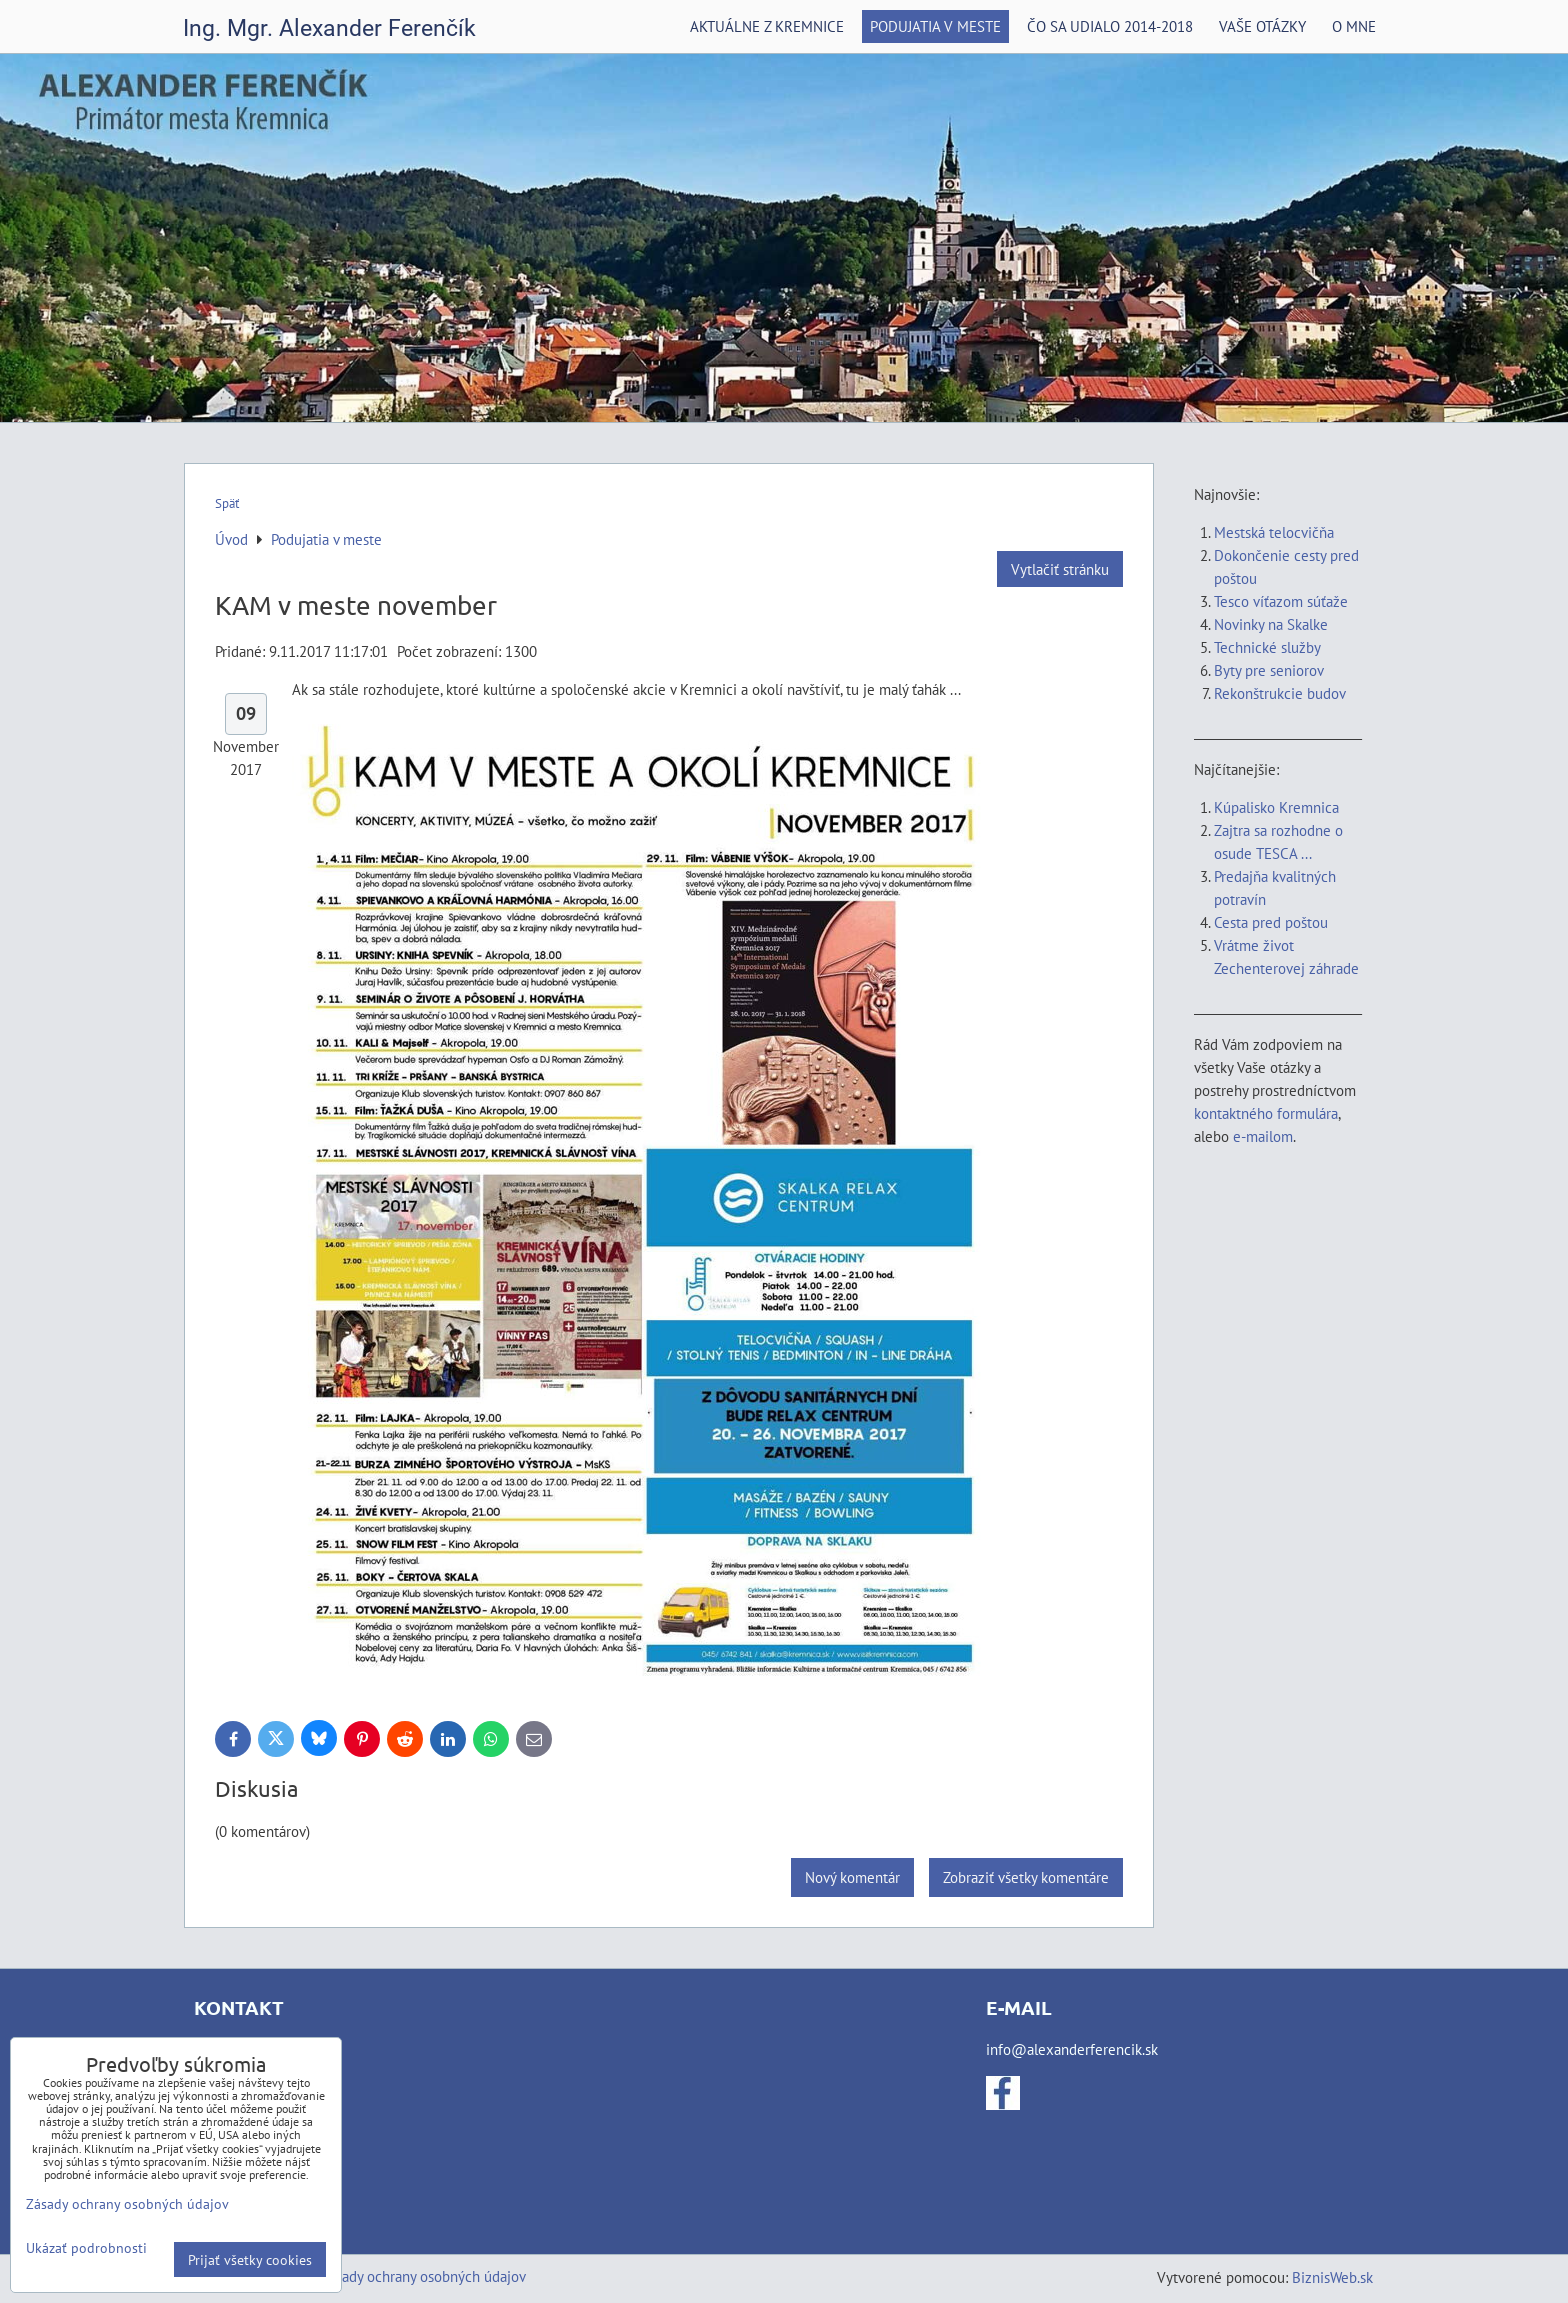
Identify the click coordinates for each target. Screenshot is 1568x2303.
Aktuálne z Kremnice (767, 26)
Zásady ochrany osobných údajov (423, 2276)
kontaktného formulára (1266, 1113)
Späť (227, 503)
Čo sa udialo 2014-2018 (1110, 26)
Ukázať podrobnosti (86, 2248)
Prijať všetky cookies (250, 2259)
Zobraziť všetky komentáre (1026, 1877)
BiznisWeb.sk (1332, 2277)
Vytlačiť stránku (1060, 569)
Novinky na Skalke (1271, 624)
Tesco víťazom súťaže (1281, 601)
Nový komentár (852, 1877)
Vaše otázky (1262, 26)
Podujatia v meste (935, 26)
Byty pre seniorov (1269, 670)
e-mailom (1263, 1136)
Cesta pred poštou (1271, 922)
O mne (1354, 26)
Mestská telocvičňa (1274, 532)
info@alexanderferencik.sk (1072, 2049)
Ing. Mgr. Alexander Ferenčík (329, 28)
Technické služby (1269, 647)
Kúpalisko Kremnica (1276, 807)
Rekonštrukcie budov (1280, 693)
